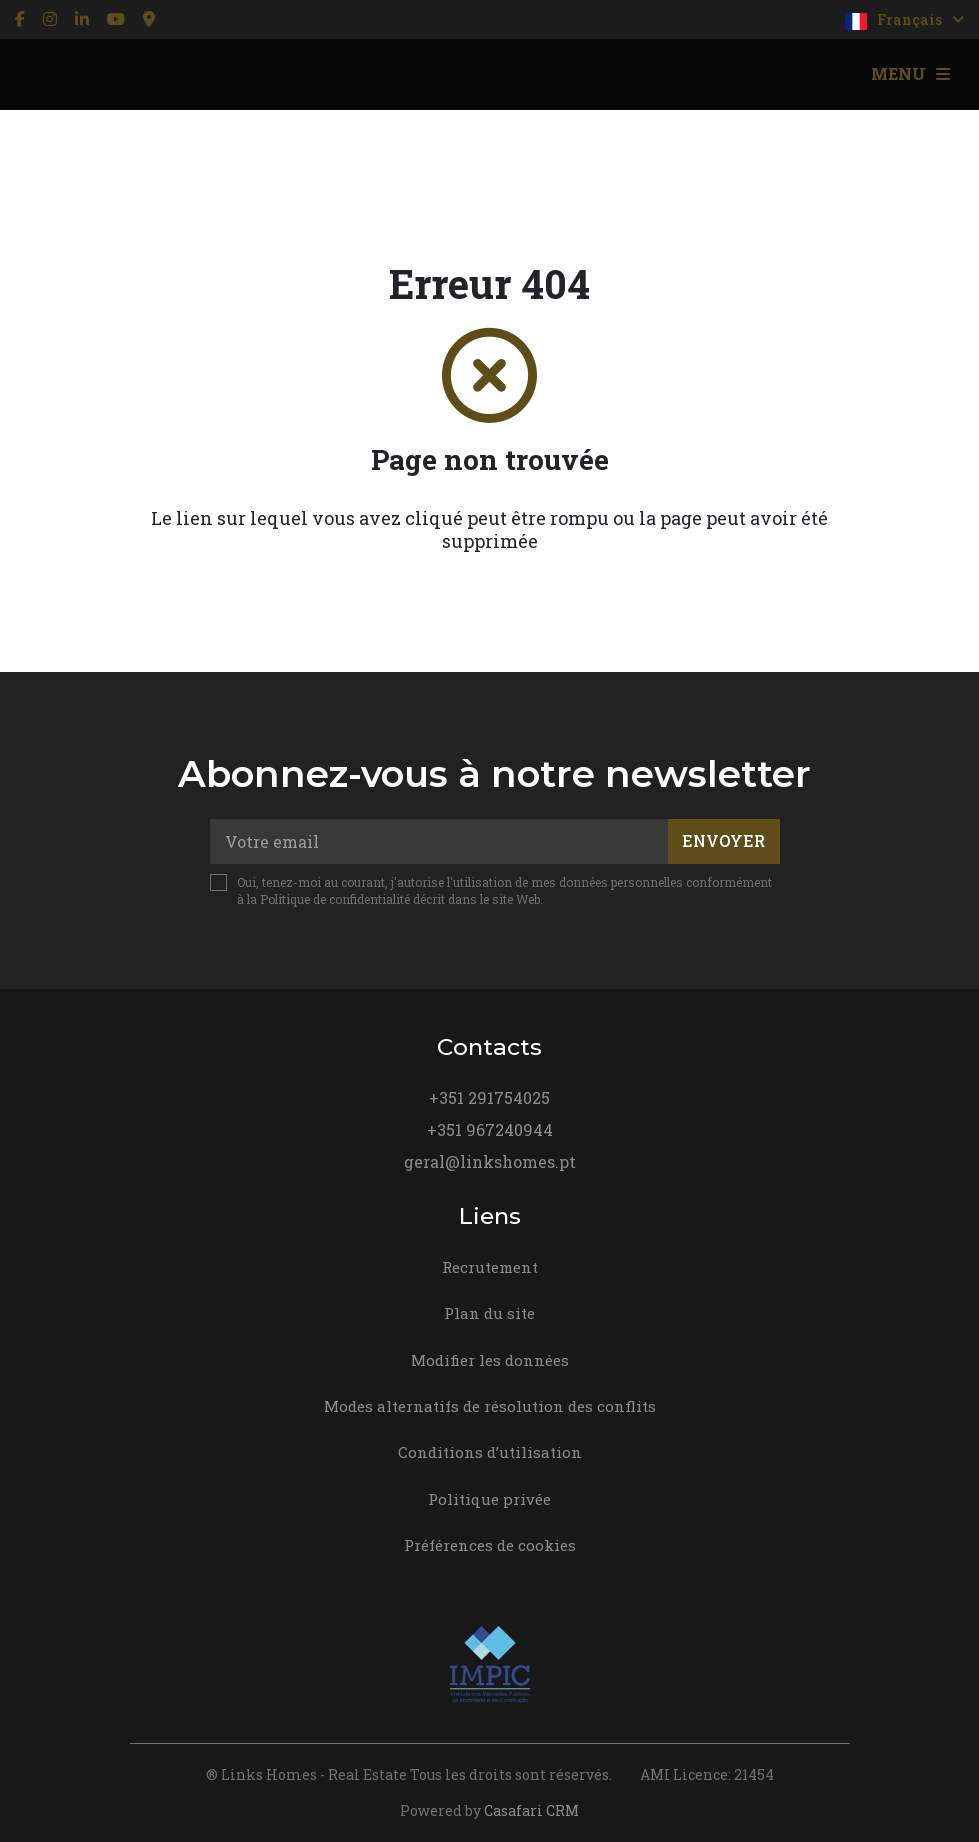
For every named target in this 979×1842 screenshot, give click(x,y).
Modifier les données (490, 1360)
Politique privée (489, 1499)
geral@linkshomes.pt (490, 1161)
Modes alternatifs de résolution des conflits (490, 1406)
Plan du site (489, 1313)
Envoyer (723, 840)
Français (904, 20)
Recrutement (490, 1267)
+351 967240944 (490, 1129)
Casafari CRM (531, 1810)
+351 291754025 (489, 1097)
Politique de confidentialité (335, 899)
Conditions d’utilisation (490, 1452)
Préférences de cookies (490, 1545)
